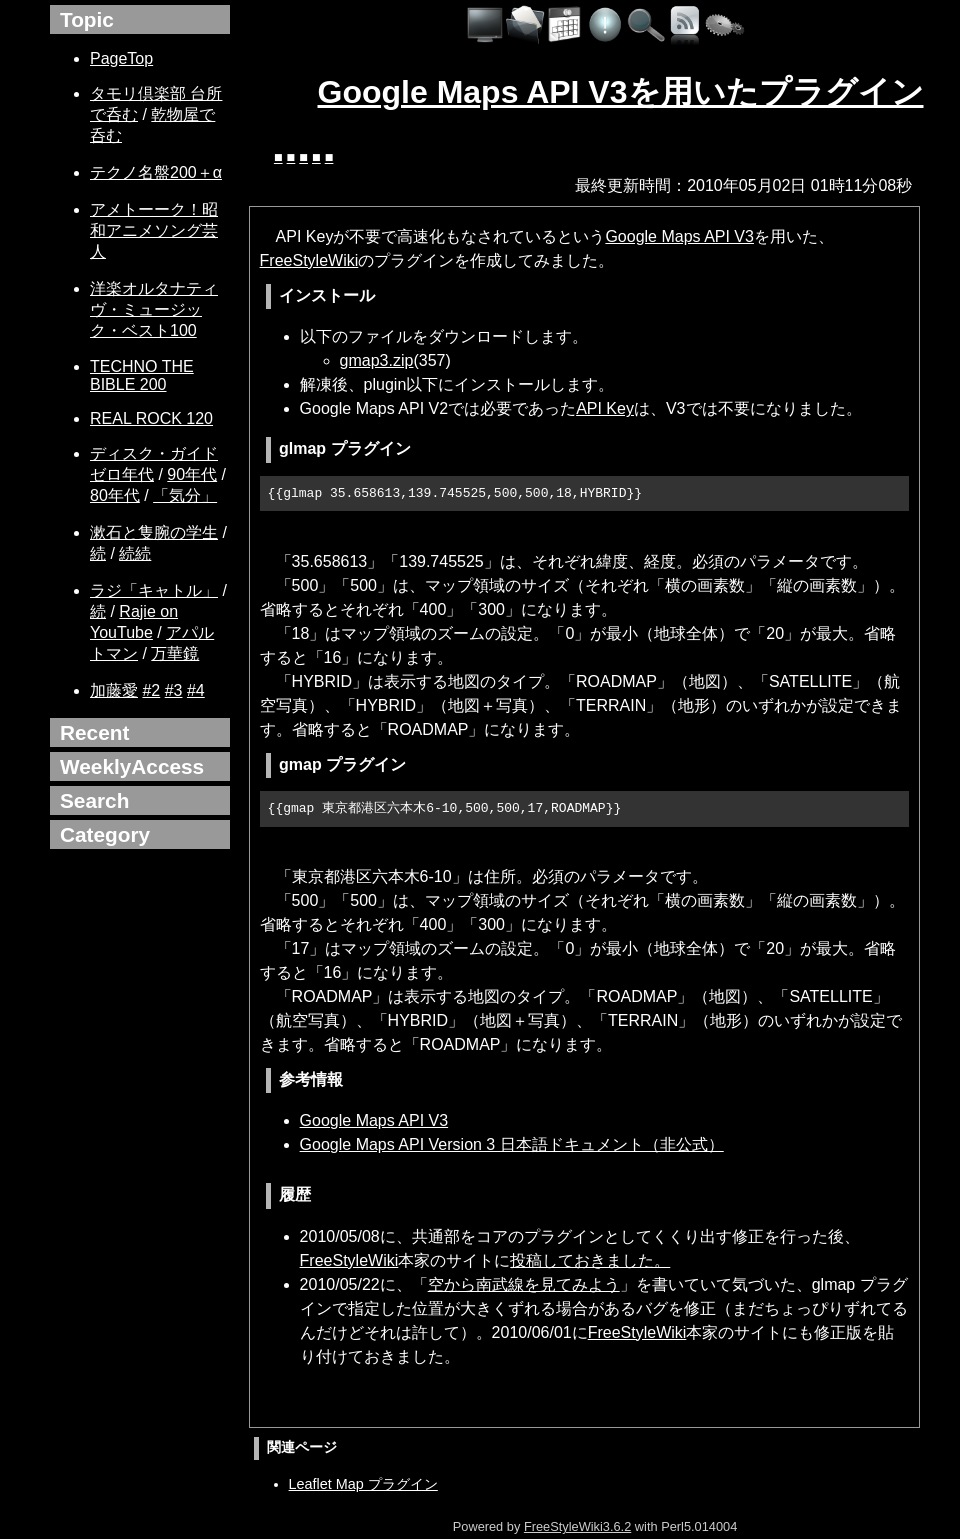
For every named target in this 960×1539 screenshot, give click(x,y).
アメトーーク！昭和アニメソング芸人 (154, 230)
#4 (196, 690)
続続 (135, 553)
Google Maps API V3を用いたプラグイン (621, 92)
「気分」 (185, 495)
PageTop (121, 58)
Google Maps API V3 (679, 236)
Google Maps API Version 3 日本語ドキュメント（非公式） (512, 1144)
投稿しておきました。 (590, 1260)
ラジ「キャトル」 (154, 590)
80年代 (115, 495)
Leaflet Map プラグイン (363, 1484)
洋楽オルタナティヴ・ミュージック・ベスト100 (154, 309)
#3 (174, 690)
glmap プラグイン (345, 448)
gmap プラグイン (342, 764)
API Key (605, 408)
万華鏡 (175, 653)
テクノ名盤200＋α (156, 172)
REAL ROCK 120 (151, 418)
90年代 (192, 474)
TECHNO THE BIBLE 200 (142, 375)
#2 (151, 690)
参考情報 (311, 1079)
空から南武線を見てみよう (524, 1284)
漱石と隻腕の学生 (154, 532)
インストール (327, 295)
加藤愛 (114, 690)
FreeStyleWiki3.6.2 (577, 1526)
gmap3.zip (377, 360)
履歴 (295, 1194)
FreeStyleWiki (309, 260)
